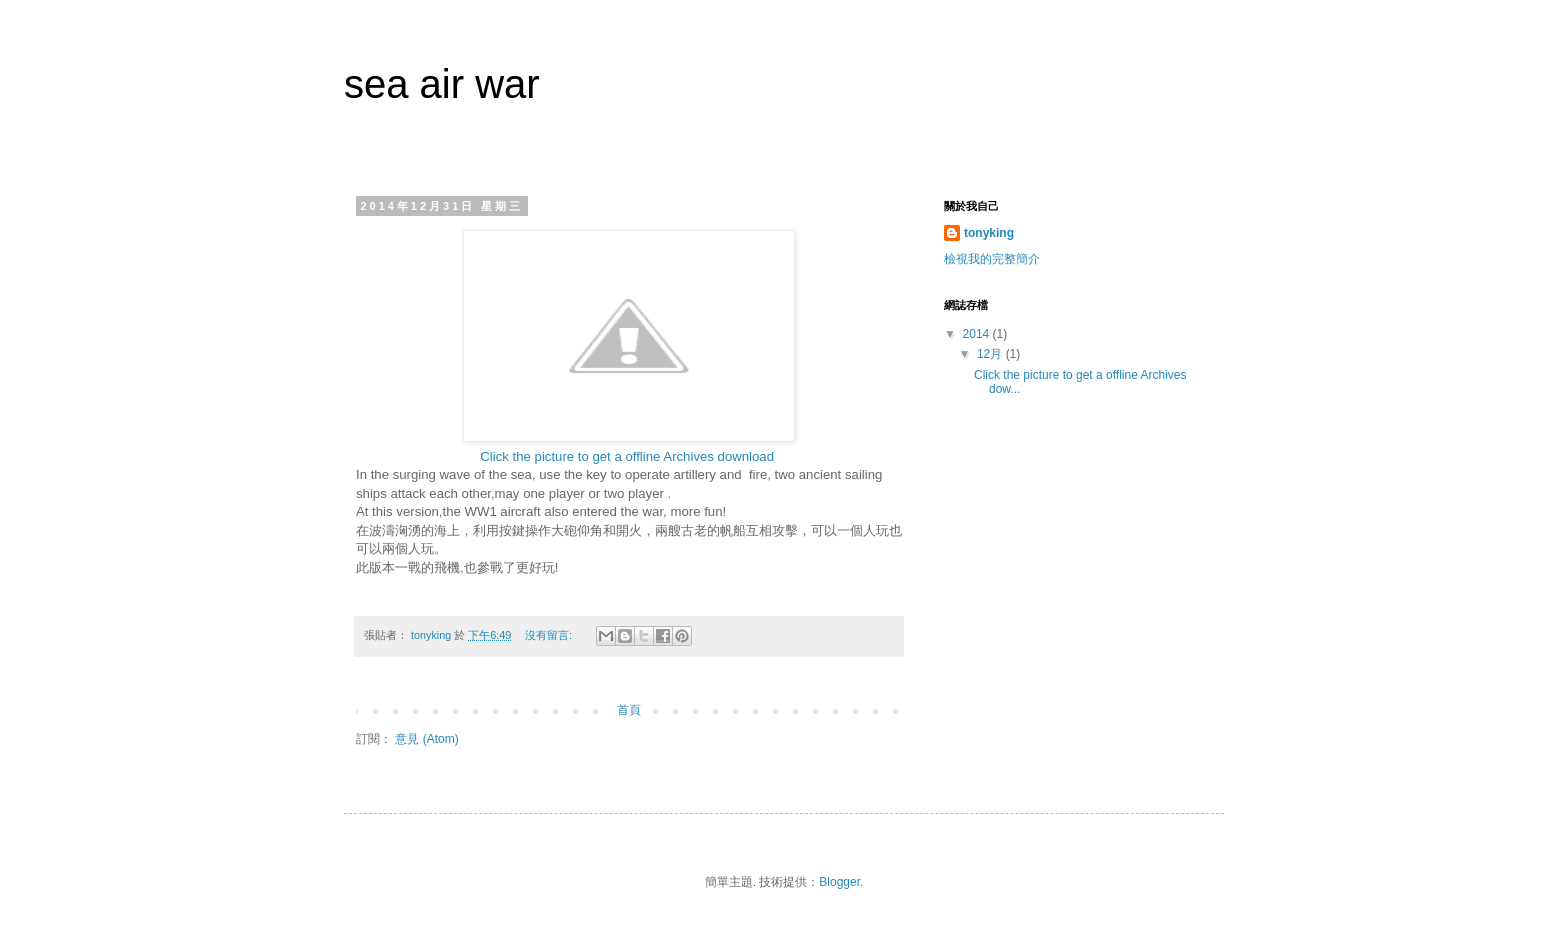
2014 (978, 334)
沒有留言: (550, 635)
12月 (991, 354)
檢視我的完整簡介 (992, 259)
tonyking (989, 233)
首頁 (629, 710)
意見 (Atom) (426, 739)
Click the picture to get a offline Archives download (628, 456)
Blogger (839, 882)
